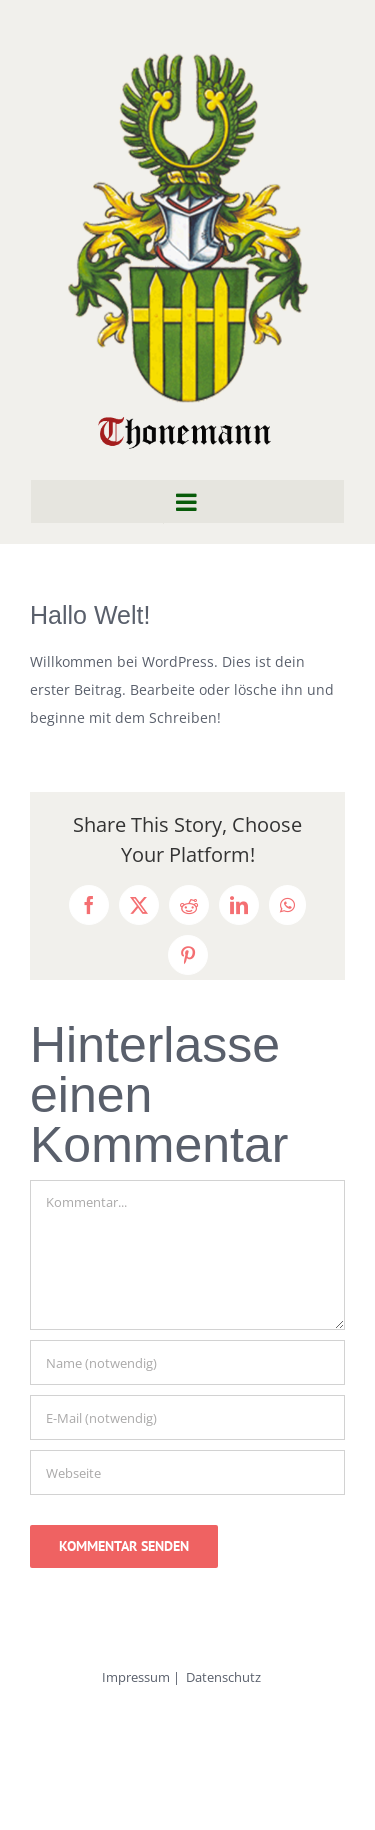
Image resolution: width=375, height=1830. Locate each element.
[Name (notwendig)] (187, 1362)
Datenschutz (223, 1677)
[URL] (187, 1472)
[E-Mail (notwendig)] (187, 1417)
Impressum (136, 1677)
